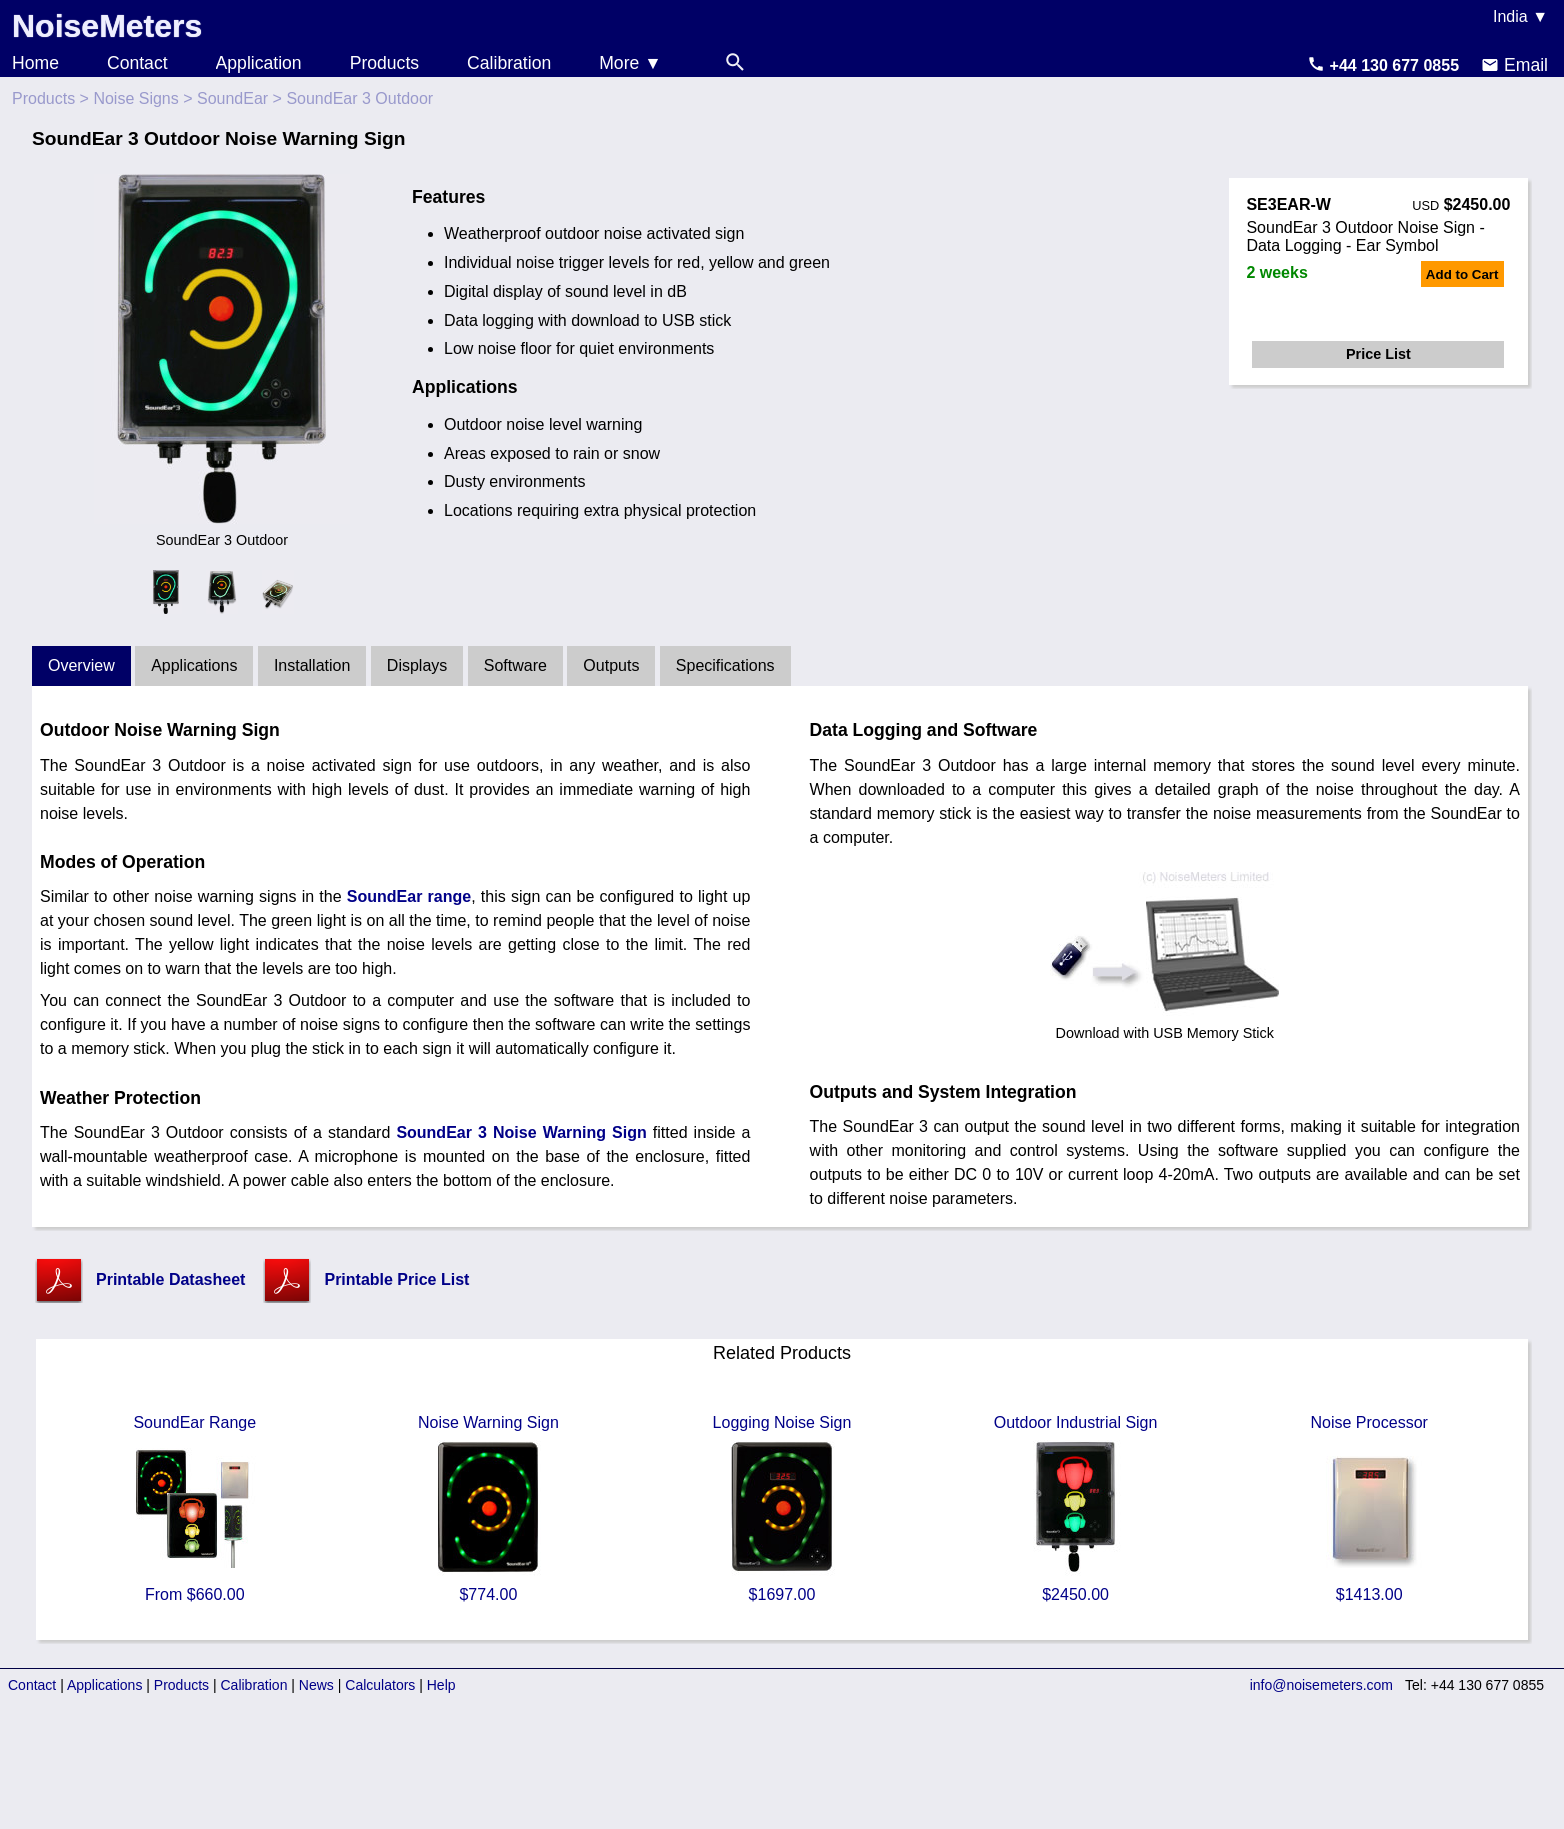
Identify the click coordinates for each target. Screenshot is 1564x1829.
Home (35, 63)
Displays (417, 665)
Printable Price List (396, 1279)
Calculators (380, 1685)
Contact (137, 63)
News (316, 1685)
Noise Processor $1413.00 (1369, 1508)
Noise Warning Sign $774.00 (488, 1508)
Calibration (509, 63)
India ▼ (1520, 16)
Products (384, 63)
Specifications (725, 665)
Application (259, 63)
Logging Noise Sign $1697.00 (782, 1508)
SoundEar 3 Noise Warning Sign (521, 1132)
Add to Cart (1462, 274)
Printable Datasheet (170, 1279)
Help (441, 1685)
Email (1514, 65)
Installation (312, 665)
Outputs (611, 665)
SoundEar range (409, 896)
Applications (194, 665)
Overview (81, 665)
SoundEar (232, 98)
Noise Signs (135, 98)
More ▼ (630, 63)
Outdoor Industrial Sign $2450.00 (1076, 1508)
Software (515, 665)
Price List (1378, 354)
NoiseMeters (107, 26)
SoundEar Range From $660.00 (195, 1508)
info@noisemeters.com (1321, 1685)
